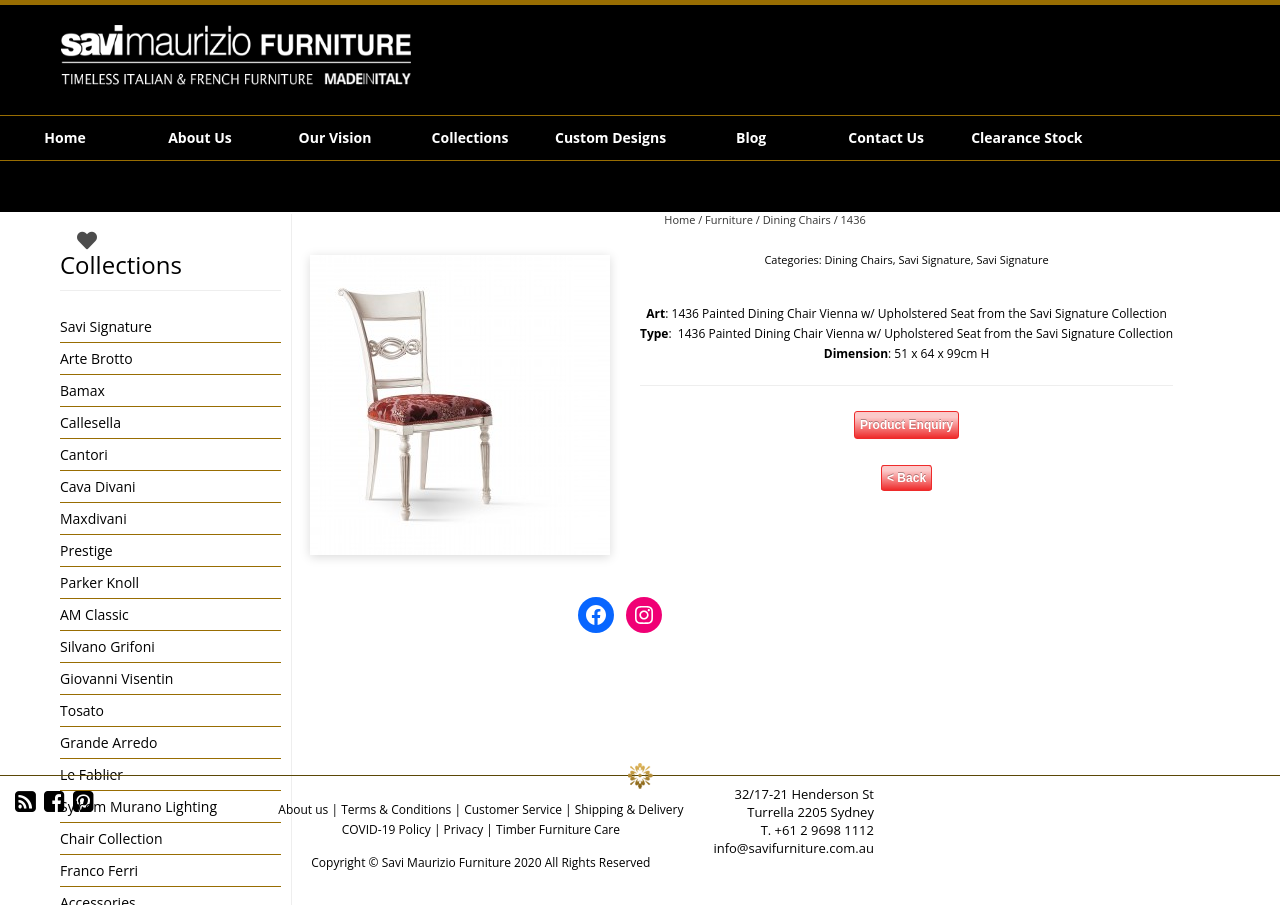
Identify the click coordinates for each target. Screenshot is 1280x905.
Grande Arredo (108, 742)
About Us (200, 137)
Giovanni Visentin (116, 678)
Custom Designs (610, 137)
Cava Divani (98, 486)
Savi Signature (934, 259)
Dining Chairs (797, 219)
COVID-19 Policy (386, 829)
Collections (470, 137)
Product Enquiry (906, 425)
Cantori (84, 454)
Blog (751, 137)
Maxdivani (93, 518)
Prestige (86, 550)
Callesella (90, 422)
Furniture (729, 219)
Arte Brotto (96, 358)
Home (64, 137)
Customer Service (513, 809)
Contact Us (886, 137)
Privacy (464, 829)
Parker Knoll (99, 582)
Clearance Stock (1026, 137)
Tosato (82, 710)
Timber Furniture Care (558, 829)
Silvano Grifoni (107, 646)
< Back (906, 478)
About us (303, 809)
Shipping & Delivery (629, 809)
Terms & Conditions (396, 809)
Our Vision (335, 137)
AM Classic (94, 614)
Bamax (82, 390)
